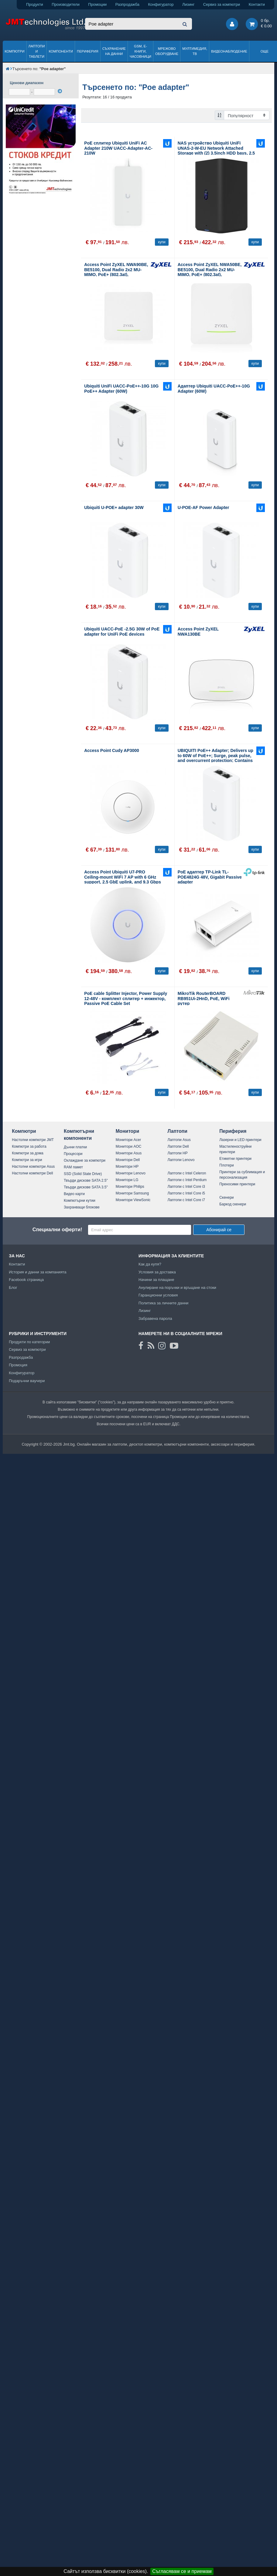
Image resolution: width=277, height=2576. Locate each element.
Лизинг (188, 4)
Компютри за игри (27, 1160)
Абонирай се (218, 1229)
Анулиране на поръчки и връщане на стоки (177, 1287)
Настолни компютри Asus (33, 1166)
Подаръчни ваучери (27, 1381)
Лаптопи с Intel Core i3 (186, 1186)
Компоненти (61, 51)
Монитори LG (127, 1180)
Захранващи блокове (82, 1207)
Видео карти (74, 1194)
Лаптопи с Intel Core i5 (186, 1193)
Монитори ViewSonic (133, 1200)
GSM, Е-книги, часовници (140, 51)
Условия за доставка (157, 1272)
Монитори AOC (129, 1146)
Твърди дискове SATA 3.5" (86, 1187)
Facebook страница (26, 1279)
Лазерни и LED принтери (240, 1140)
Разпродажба (127, 4)
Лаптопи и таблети (37, 51)
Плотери (226, 1165)
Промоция (18, 1365)
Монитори (127, 1131)
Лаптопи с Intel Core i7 (186, 1200)
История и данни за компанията (38, 1272)
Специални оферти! (57, 1229)
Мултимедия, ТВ (194, 51)
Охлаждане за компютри (84, 1160)
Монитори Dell (128, 1160)
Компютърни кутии (79, 1200)
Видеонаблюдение (229, 51)
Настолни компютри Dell (32, 1173)
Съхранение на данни (114, 51)
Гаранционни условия (158, 1295)
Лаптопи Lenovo (180, 1160)
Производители (66, 4)
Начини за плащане (156, 1279)
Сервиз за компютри (221, 4)
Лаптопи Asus (178, 1140)
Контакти (257, 4)
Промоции (97, 4)
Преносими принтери (237, 1184)
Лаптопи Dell (178, 1146)
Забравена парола (155, 1318)
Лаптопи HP (177, 1153)
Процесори (73, 1154)
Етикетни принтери (235, 1158)
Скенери (226, 1197)
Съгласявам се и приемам (182, 2571)
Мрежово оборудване (166, 51)
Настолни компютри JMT (33, 1140)
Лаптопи (177, 1131)
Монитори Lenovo (130, 1173)
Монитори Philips (130, 1186)
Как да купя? (149, 1264)
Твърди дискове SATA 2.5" (86, 1180)
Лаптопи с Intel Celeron (186, 1173)
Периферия (87, 51)
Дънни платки (75, 1147)
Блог (13, 1287)
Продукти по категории (29, 1342)
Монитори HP (127, 1166)
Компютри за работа (29, 1146)
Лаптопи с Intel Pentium (187, 1180)
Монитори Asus (129, 1153)
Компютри (14, 51)
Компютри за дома (27, 1153)
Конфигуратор (160, 4)
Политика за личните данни (163, 1303)
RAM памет (73, 1167)
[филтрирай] (59, 91)
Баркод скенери (232, 1204)
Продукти (34, 4)
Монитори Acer (128, 1140)
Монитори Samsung (132, 1193)
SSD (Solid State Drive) (83, 1174)
